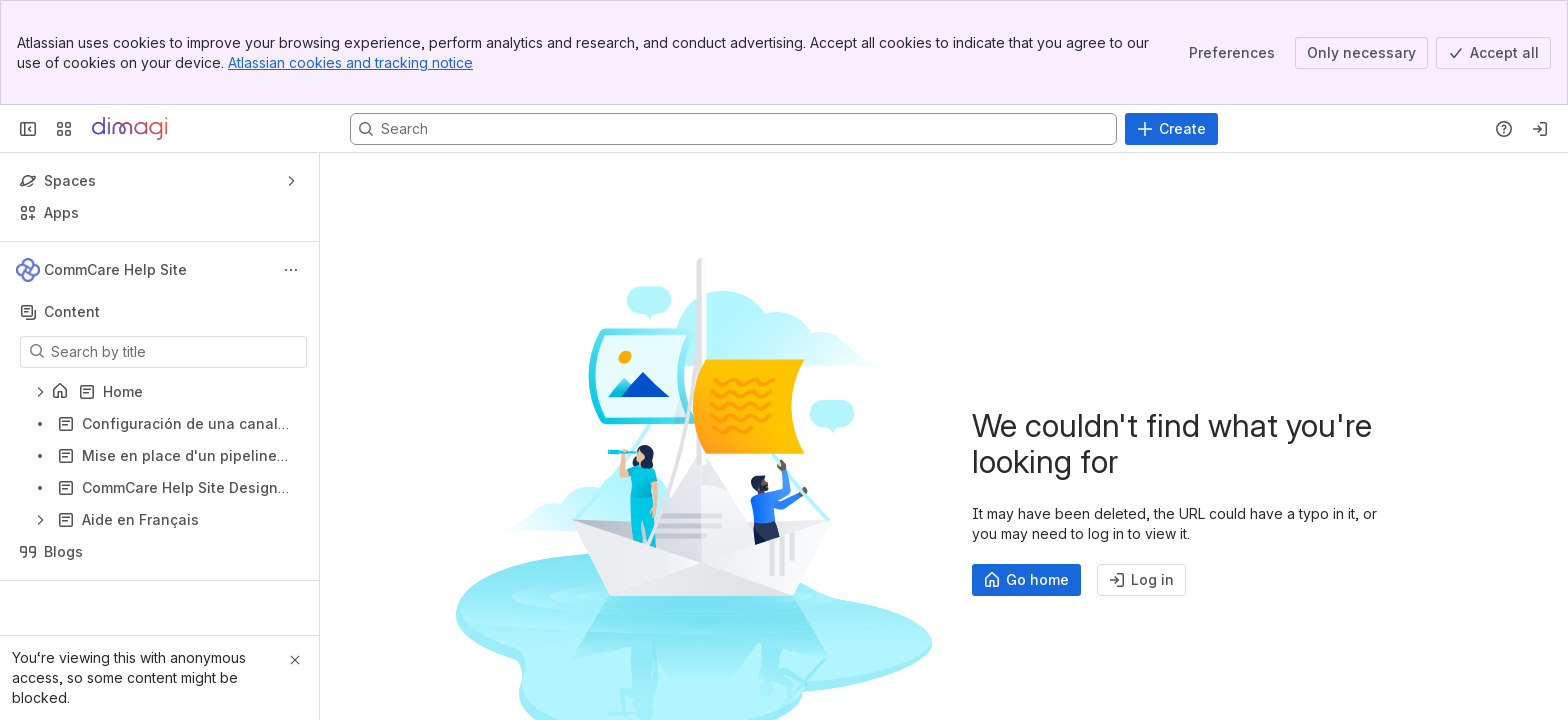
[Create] (1171, 129)
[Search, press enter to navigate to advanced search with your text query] (733, 129)
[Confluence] (129, 129)
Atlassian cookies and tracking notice (350, 62)
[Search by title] (175, 352)
